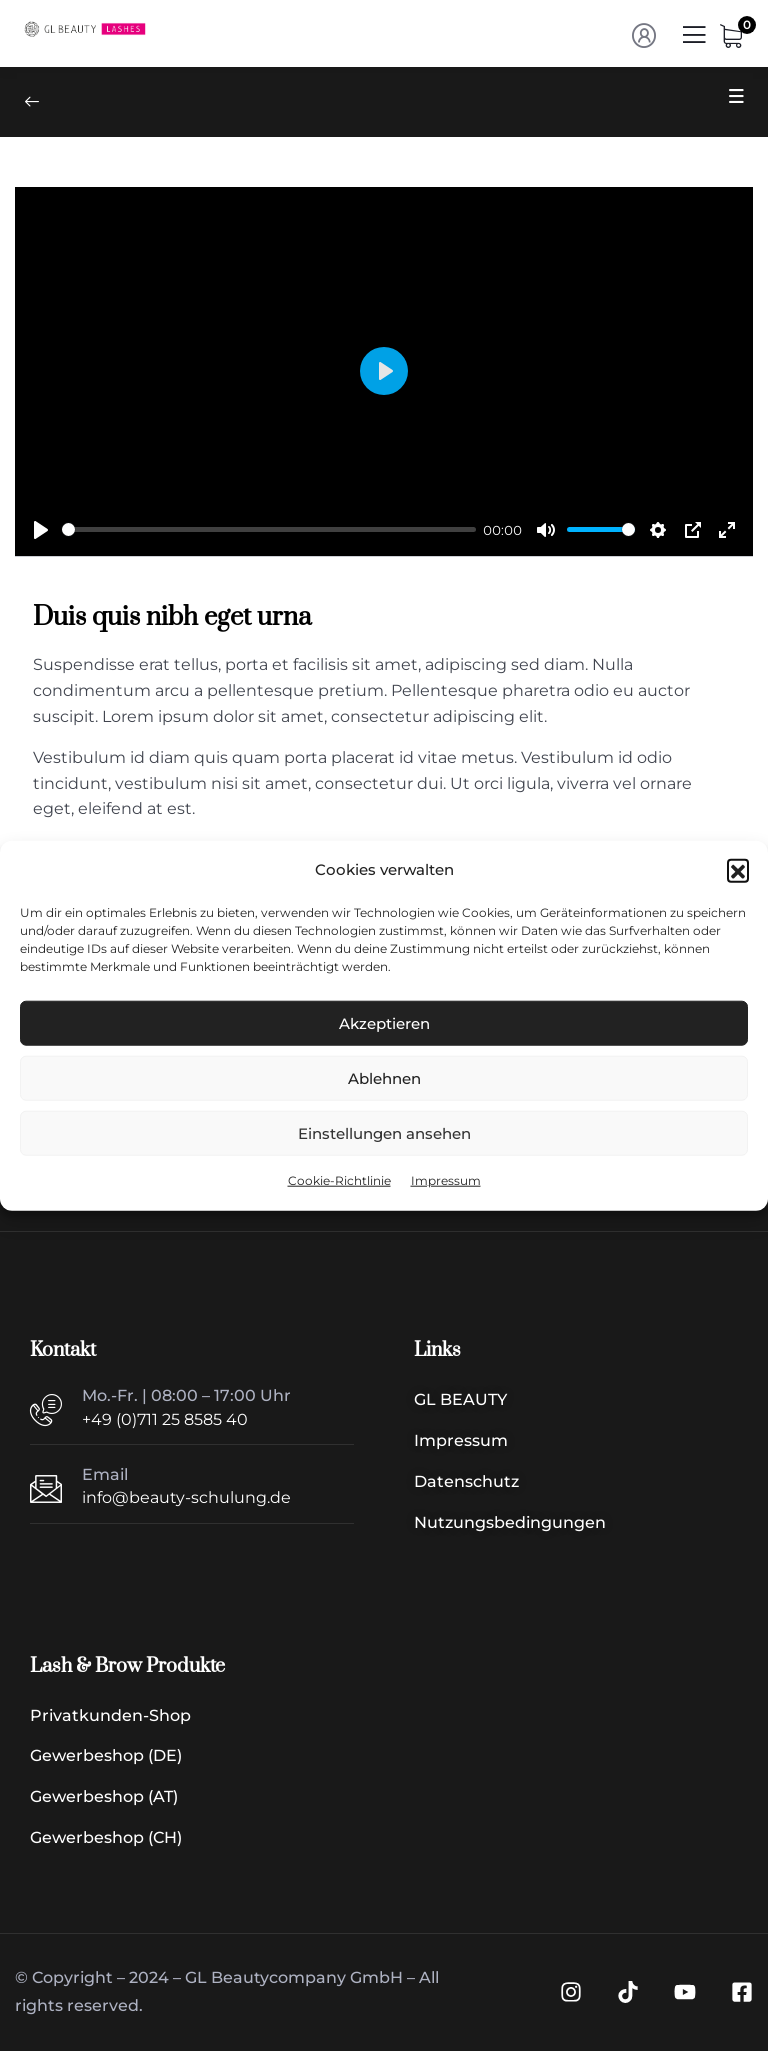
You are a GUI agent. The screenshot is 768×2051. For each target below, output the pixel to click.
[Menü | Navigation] (694, 40)
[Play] (41, 530)
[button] (738, 870)
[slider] (269, 529)
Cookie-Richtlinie (339, 1180)
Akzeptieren (384, 1023)
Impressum (446, 1180)
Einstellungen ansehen (384, 1133)
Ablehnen (384, 1078)
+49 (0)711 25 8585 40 (165, 1419)
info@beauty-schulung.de (186, 1497)
